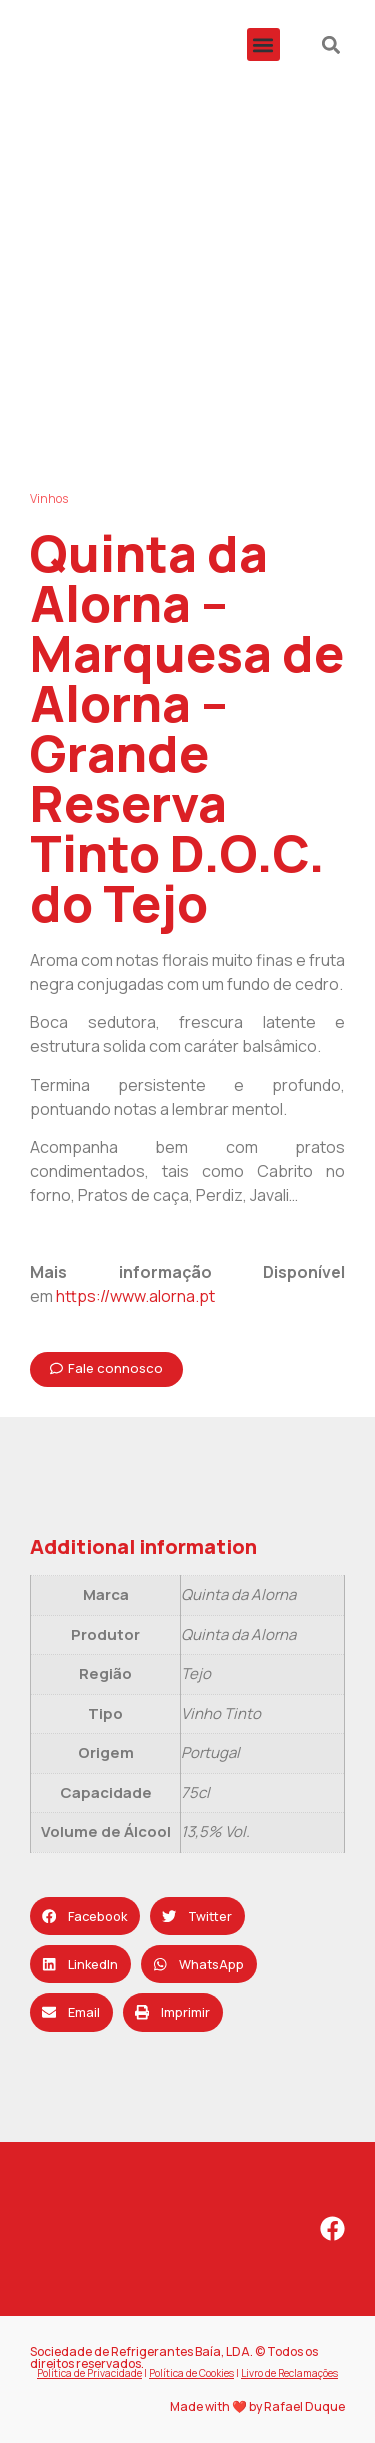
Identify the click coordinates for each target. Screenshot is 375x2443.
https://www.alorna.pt (135, 1296)
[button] (263, 44)
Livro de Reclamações (289, 2373)
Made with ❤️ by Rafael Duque (257, 2406)
